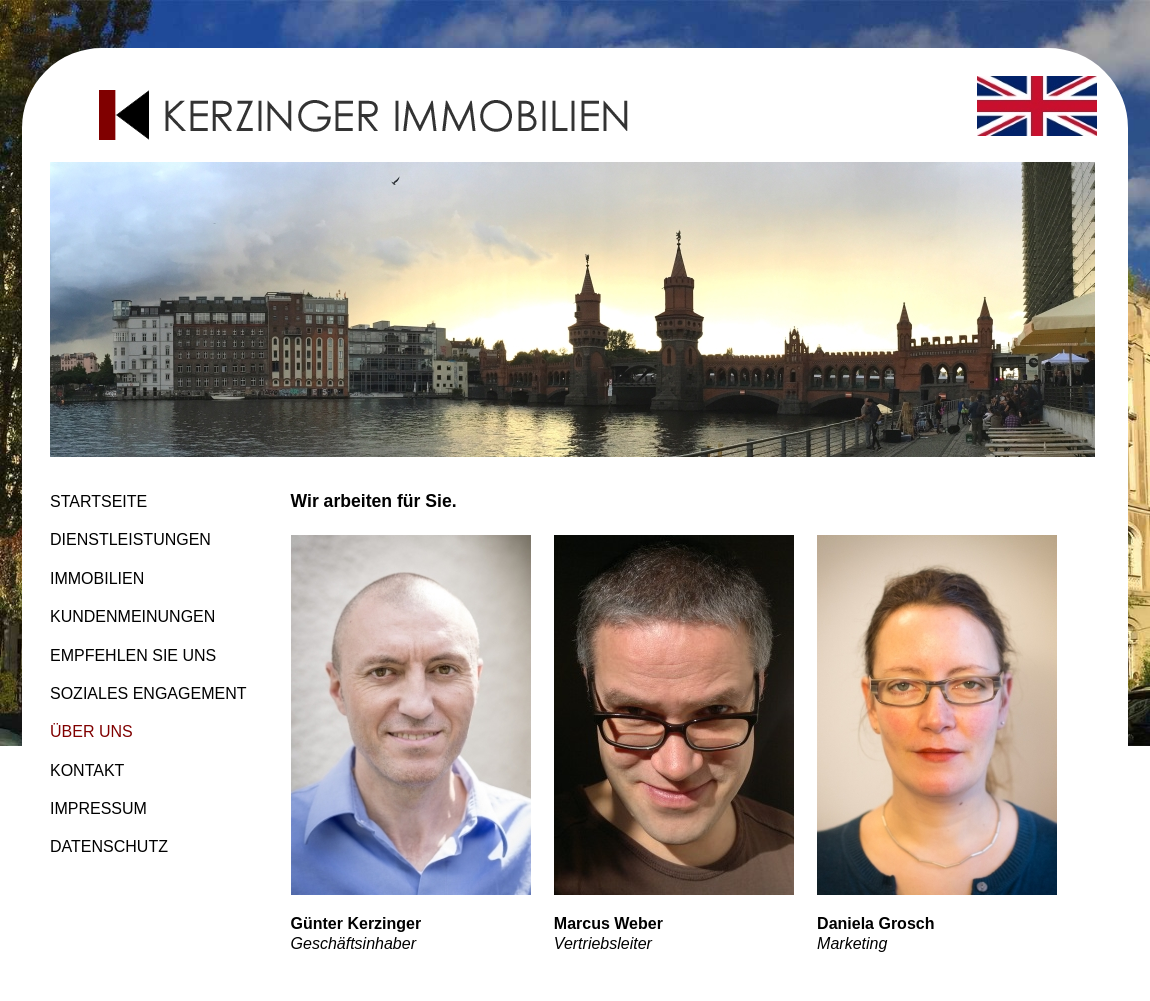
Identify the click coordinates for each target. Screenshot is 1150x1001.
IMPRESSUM (98, 808)
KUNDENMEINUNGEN (132, 616)
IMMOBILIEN (97, 578)
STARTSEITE (98, 501)
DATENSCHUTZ (109, 846)
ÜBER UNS (91, 731)
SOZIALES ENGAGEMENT (148, 693)
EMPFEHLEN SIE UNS (133, 655)
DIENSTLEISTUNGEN (130, 539)
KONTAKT (87, 770)
